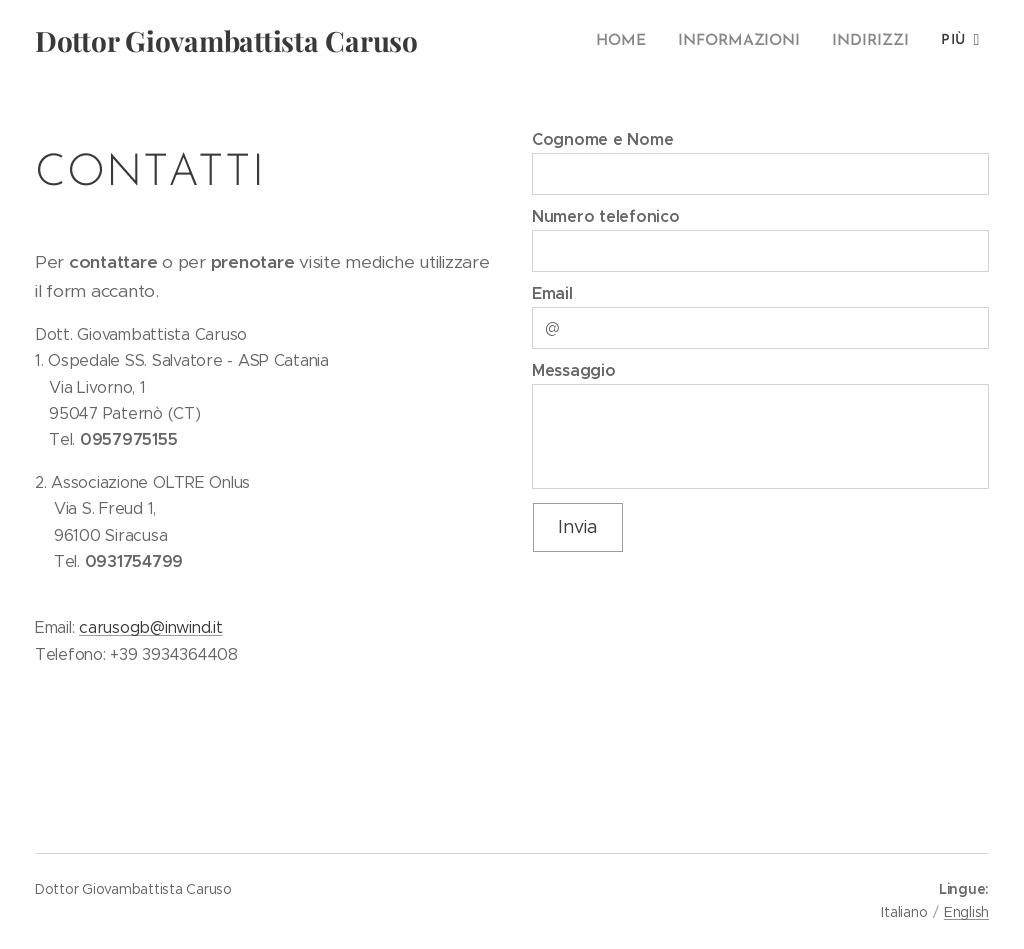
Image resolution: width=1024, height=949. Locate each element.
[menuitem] (633, 41)
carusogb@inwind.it (150, 627)
